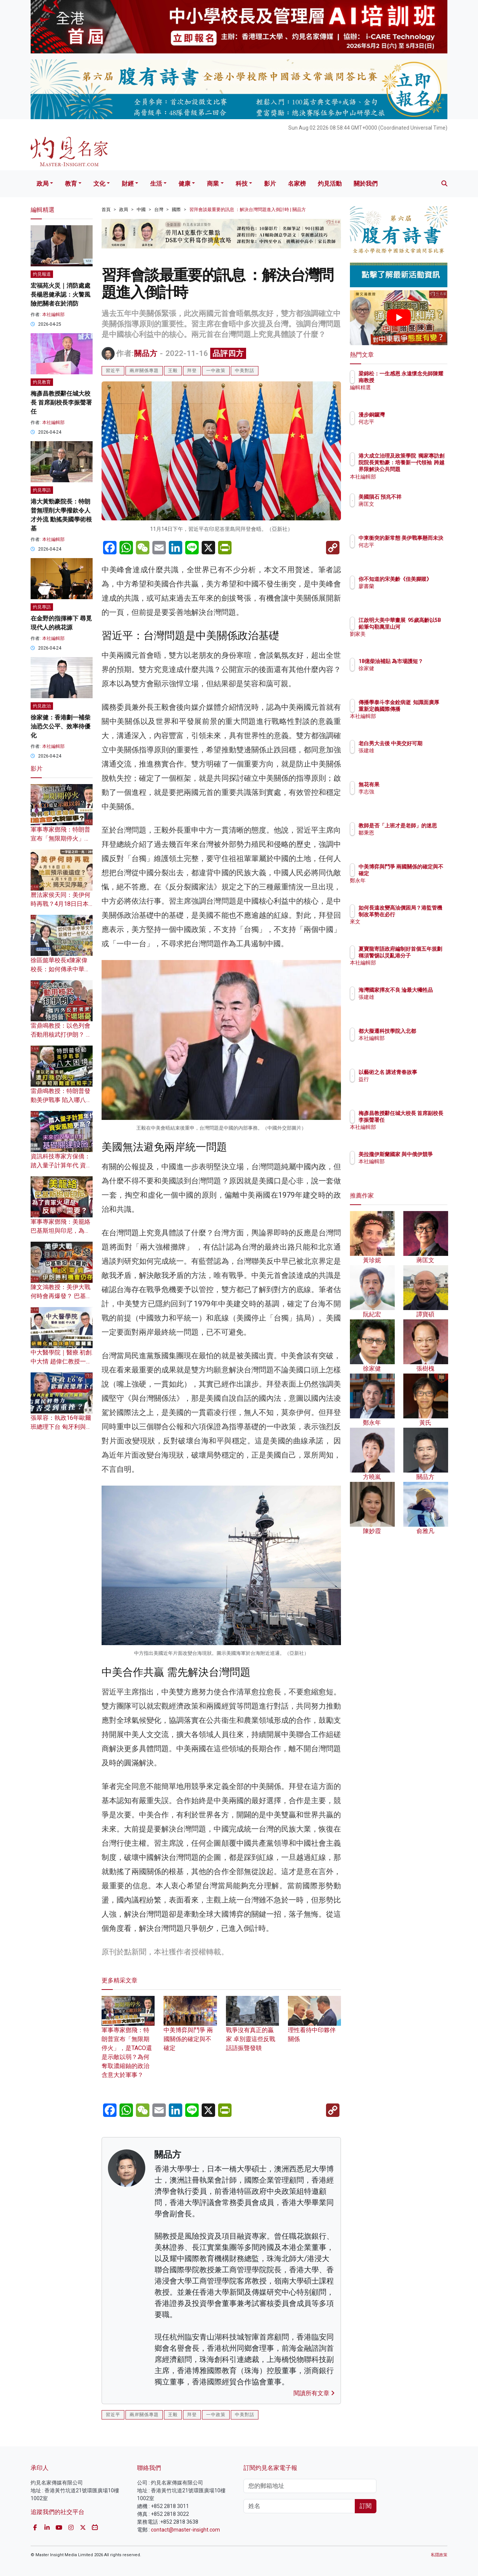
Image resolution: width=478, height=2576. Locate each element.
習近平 (113, 370)
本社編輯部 (53, 314)
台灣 (158, 209)
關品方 (146, 353)
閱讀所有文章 (314, 2393)
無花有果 (412, 784)
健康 (184, 183)
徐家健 (410, 675)
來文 (407, 929)
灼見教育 (42, 382)
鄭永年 (410, 888)
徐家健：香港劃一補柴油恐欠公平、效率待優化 (60, 726)
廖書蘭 (410, 593)
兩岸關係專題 (144, 370)
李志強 (410, 792)
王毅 (173, 370)
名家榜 (297, 183)
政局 (43, 183)
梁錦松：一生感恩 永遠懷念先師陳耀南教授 (421, 380)
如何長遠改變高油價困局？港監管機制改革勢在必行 (423, 914)
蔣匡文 (410, 511)
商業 (213, 183)
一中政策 (216, 370)
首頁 (106, 209)
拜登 (192, 370)
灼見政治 (42, 706)
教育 (71, 183)
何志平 (410, 422)
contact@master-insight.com (185, 2530)
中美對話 (244, 370)
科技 (242, 183)
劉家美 (410, 641)
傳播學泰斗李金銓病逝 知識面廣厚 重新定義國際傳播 (423, 709)
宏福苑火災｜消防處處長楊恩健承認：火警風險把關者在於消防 (60, 294)
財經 (128, 183)
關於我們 (366, 183)
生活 (156, 183)
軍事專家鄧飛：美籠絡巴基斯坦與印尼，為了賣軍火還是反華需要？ (60, 1230)
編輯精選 (412, 394)
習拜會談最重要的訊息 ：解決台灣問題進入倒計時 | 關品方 (247, 209)
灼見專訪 (42, 490)
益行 (407, 1086)
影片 (270, 183)
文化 (99, 183)
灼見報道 (42, 274)
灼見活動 (330, 183)
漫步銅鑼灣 (415, 415)
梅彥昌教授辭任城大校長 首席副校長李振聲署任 (61, 402)
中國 (141, 209)
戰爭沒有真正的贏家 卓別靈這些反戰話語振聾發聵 (252, 2029)
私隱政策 (439, 2554)
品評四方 (228, 353)
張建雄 (410, 757)
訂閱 (366, 2506)
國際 (176, 209)
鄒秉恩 (410, 839)
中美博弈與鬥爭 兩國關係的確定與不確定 (190, 2029)
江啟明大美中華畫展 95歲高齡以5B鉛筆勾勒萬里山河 (423, 627)
